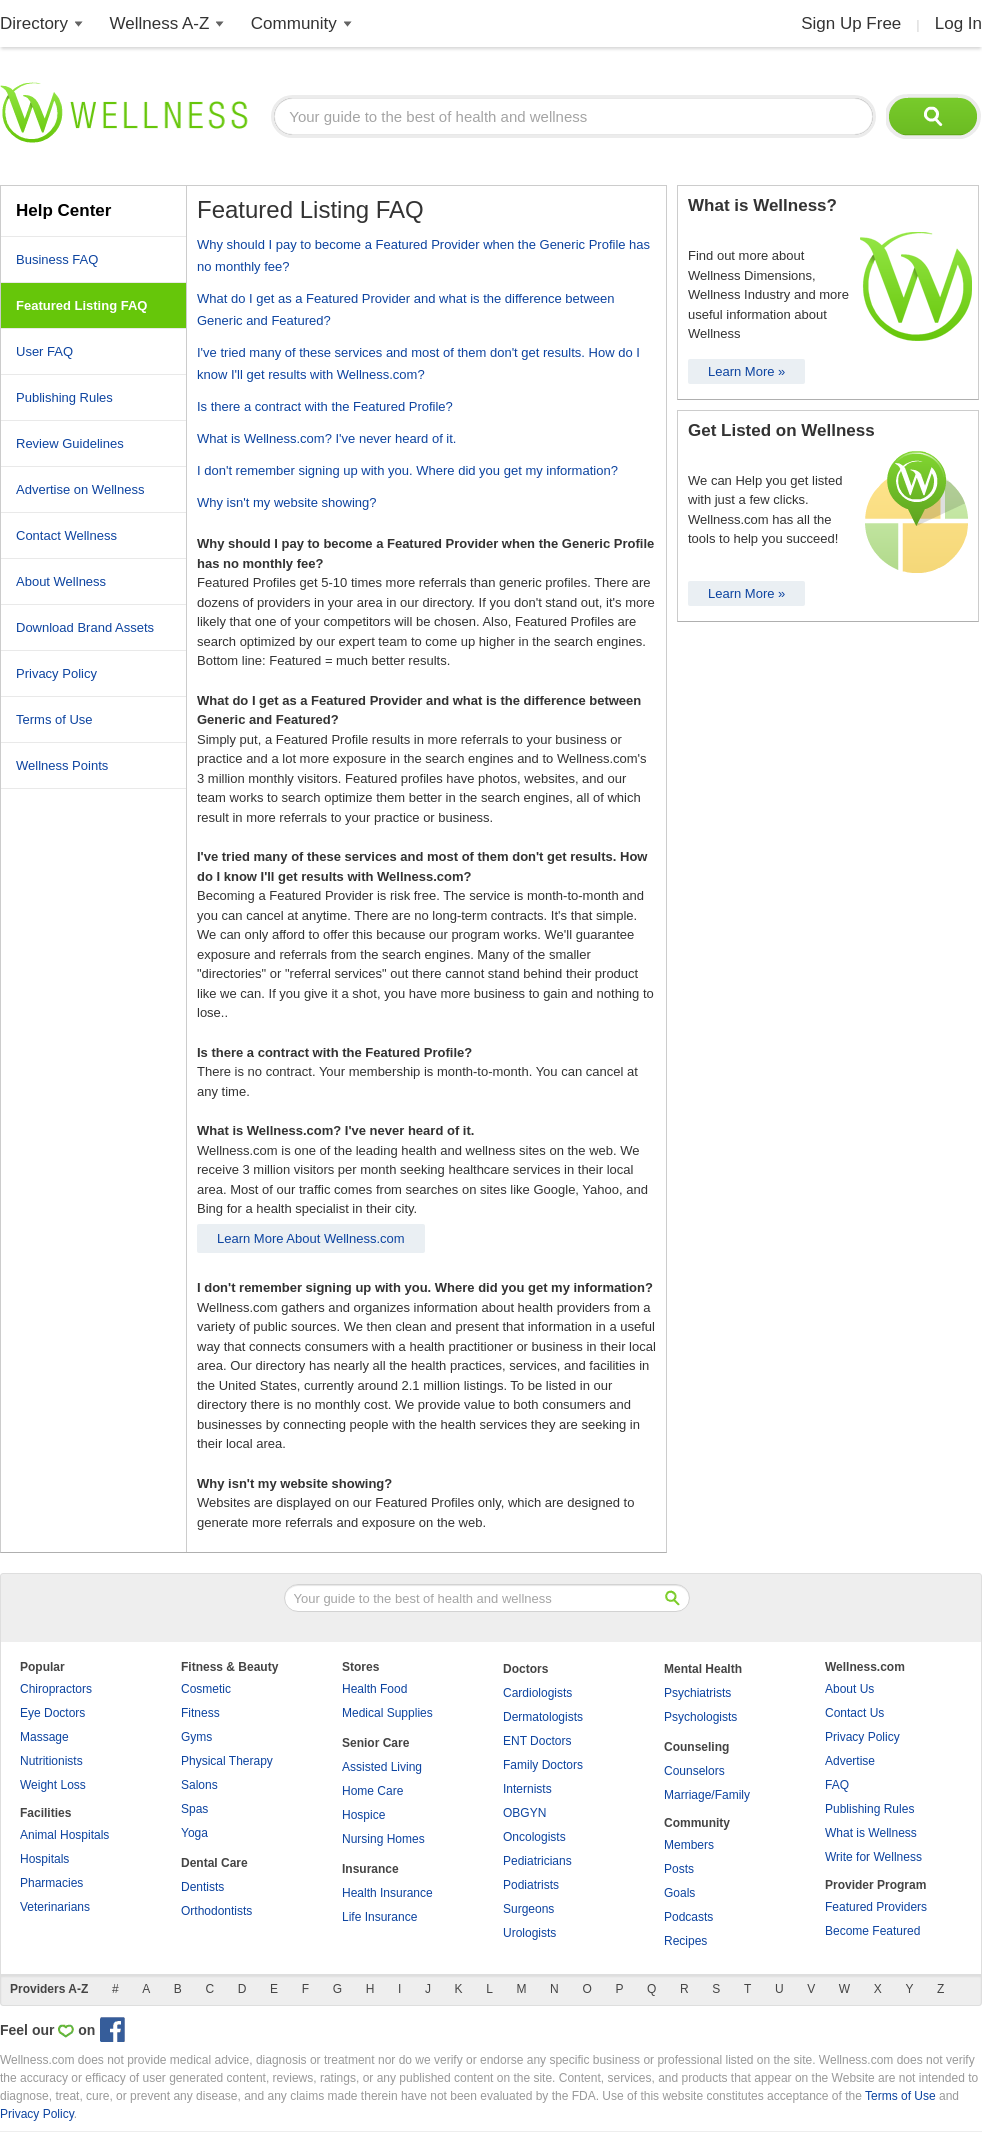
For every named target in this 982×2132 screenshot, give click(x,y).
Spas (194, 1809)
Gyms (196, 1737)
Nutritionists (51, 1761)
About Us (849, 1689)
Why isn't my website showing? (287, 502)
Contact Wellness (66, 535)
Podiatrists (531, 1885)
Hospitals (44, 1859)
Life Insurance (379, 1917)
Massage (44, 1737)
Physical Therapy (227, 1761)
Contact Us (854, 1713)
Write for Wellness (873, 1857)
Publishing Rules (64, 397)
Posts (679, 1869)
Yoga (194, 1833)
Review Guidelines (70, 443)
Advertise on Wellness (80, 489)
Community (294, 23)
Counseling (696, 1747)
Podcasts (688, 1917)
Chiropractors (56, 1689)
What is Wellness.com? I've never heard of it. (326, 438)
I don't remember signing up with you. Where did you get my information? (407, 470)
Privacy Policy (56, 673)
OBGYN (524, 1813)
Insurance (370, 1869)
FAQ (837, 1785)
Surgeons (528, 1909)
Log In (958, 23)
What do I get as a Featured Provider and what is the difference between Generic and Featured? (405, 309)
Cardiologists (537, 1693)
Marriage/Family (707, 1795)
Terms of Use (54, 719)
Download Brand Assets (85, 627)
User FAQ (44, 351)
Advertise (850, 1761)
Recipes (685, 1941)
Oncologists (534, 1837)
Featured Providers (876, 1907)
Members (689, 1845)
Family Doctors (543, 1765)
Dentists (202, 1887)
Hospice (363, 1815)
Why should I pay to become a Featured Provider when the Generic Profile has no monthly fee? (423, 255)
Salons (199, 1785)
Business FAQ (57, 259)
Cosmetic (206, 1689)
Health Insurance (387, 1893)
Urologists (529, 1933)
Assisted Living (382, 1767)
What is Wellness (871, 1833)
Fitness (200, 1713)
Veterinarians (55, 1907)
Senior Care (375, 1743)
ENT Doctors (537, 1741)
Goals (679, 1893)
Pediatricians (537, 1861)
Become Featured (872, 1931)
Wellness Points (62, 765)
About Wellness (61, 581)
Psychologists (700, 1717)
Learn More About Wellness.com (311, 1238)
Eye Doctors (52, 1713)
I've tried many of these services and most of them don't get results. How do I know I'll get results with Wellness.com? (418, 363)
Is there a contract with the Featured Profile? (325, 406)
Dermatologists (543, 1717)
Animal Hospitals (64, 1835)
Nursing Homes (383, 1839)
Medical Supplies (387, 1713)
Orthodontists (216, 1911)
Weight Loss (53, 1785)
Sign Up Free (851, 23)
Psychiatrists (697, 1693)
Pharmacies (51, 1883)
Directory (34, 23)
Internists (527, 1789)
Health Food (374, 1689)
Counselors (694, 1771)
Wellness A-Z (160, 23)
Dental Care (214, 1863)
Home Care (372, 1791)
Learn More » (746, 371)
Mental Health (703, 1669)
